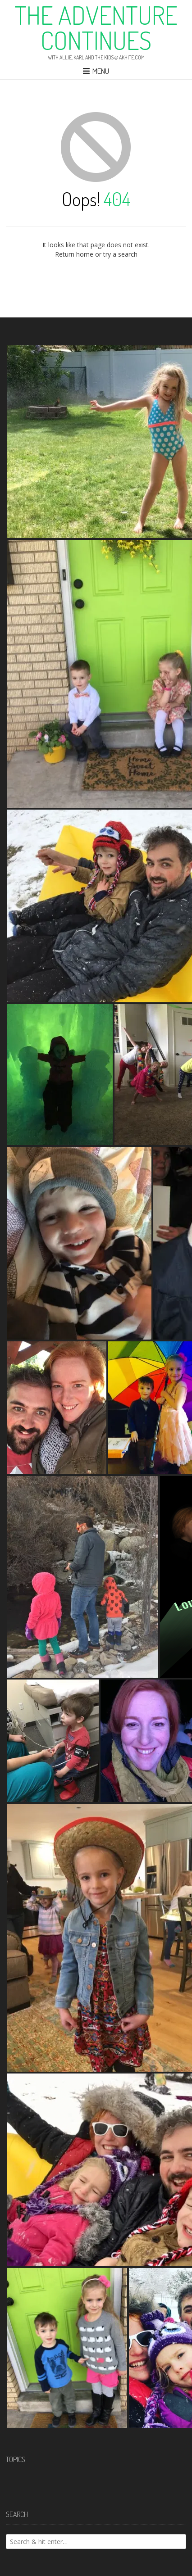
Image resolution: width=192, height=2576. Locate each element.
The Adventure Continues (96, 27)
